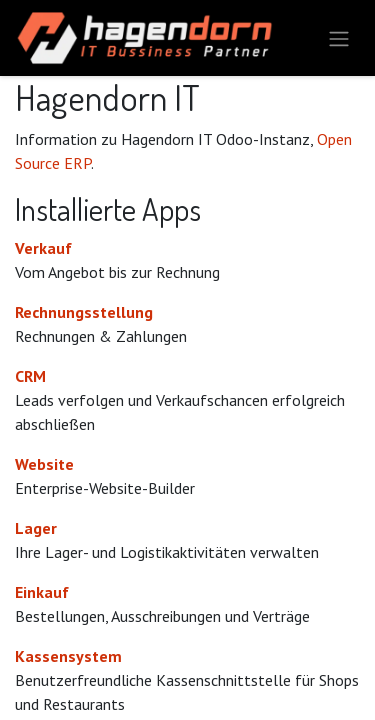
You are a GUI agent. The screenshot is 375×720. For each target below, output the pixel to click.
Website (44, 464)
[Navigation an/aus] (339, 38)
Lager (36, 528)
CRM (30, 376)
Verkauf (43, 248)
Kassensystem (68, 656)
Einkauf (42, 592)
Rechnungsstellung (84, 312)
